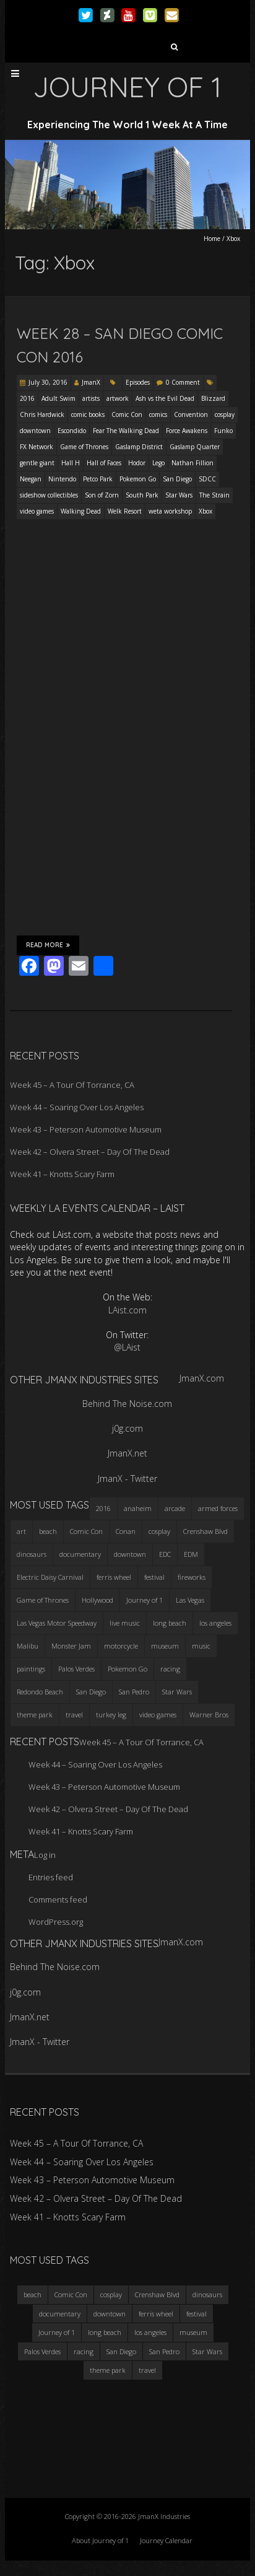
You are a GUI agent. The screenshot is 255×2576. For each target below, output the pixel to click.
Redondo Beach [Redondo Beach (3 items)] (40, 1691)
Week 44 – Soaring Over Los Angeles (77, 1107)
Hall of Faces (104, 462)
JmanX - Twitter (127, 1478)
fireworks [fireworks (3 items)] (191, 1577)
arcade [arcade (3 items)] (175, 1508)
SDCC (207, 479)
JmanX (91, 382)
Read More (48, 945)
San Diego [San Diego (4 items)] (91, 1691)
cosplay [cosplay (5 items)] (159, 1531)
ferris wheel (156, 2313)
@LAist (127, 1347)
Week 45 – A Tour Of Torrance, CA (72, 1084)
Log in (45, 1854)
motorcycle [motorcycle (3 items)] (121, 1645)
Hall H (70, 462)
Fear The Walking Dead (126, 430)
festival (196, 2313)
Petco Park (98, 479)
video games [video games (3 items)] (157, 1714)
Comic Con (126, 414)
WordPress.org (55, 1921)
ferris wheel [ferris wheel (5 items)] (114, 1577)
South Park (142, 495)
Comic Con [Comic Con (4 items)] (86, 1531)
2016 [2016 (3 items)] (103, 1508)
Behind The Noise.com (127, 1403)
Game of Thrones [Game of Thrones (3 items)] (43, 1600)
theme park (108, 2370)
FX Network (36, 446)
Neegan (30, 479)
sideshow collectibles (49, 495)
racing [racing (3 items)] (170, 1668)
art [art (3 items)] (21, 1531)
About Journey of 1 (100, 2540)
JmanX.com (201, 1378)
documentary (59, 2313)
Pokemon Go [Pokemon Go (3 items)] (127, 1668)
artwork (117, 398)
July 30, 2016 (47, 382)
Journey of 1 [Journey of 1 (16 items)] (144, 1600)
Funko (223, 430)
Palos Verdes (42, 2351)
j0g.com (127, 1428)
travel (147, 2370)
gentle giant (37, 462)
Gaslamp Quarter (195, 446)
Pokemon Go (137, 479)
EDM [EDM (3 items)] (191, 1554)
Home (212, 238)
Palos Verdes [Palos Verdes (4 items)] (76, 1668)
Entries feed (50, 1877)
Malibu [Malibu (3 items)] (27, 1645)
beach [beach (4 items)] (48, 1531)
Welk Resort (125, 511)
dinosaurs (207, 2294)
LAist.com (127, 1310)
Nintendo (62, 479)
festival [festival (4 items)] (154, 1577)
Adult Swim (58, 398)
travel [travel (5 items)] (74, 1714)
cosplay (225, 414)
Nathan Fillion (192, 462)
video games (37, 511)
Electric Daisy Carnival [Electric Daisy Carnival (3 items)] (50, 1577)
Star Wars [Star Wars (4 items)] (177, 1691)
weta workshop (170, 511)
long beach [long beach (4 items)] (169, 1623)
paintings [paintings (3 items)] (31, 1668)
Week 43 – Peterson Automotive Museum (86, 1129)
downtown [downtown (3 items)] (130, 1554)
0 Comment (183, 382)
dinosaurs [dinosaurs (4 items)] (31, 1554)
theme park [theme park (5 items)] (35, 1714)
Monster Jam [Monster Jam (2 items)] (71, 1645)
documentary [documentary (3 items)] (80, 1554)
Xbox (205, 511)
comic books (88, 414)
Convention (191, 414)
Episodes (138, 382)
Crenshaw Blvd (157, 2294)
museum (193, 2332)
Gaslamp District (139, 446)
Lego (158, 462)
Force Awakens (186, 430)
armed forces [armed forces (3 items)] (218, 1508)
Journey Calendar (166, 2540)
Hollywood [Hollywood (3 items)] (97, 1600)
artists (91, 398)
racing (83, 2351)
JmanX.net (127, 1453)
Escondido (72, 430)
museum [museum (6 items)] (165, 1645)
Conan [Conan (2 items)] (126, 1531)
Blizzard (213, 398)
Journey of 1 (56, 2332)
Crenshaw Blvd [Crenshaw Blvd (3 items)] (205, 1531)
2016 (27, 398)
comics (158, 414)
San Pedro (164, 2351)
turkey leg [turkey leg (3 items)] (111, 1714)
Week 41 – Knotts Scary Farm (62, 1174)
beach (32, 2294)
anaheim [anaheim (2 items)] (138, 1508)
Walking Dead (81, 511)
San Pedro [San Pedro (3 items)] (134, 1691)
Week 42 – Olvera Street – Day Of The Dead (90, 1151)
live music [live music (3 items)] (125, 1623)
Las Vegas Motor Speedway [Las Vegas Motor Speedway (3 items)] (57, 1623)
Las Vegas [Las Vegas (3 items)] (190, 1600)
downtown (35, 430)
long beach (104, 2332)
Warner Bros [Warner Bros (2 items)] (208, 1714)
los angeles (150, 2332)
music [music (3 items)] (201, 1645)
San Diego (177, 479)
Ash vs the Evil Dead (165, 398)
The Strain (214, 495)
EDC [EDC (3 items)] (165, 1554)
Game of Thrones (84, 446)
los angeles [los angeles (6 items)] (215, 1623)
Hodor (136, 462)
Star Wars (178, 495)
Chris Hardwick (42, 414)
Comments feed (57, 1899)
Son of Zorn (102, 495)
